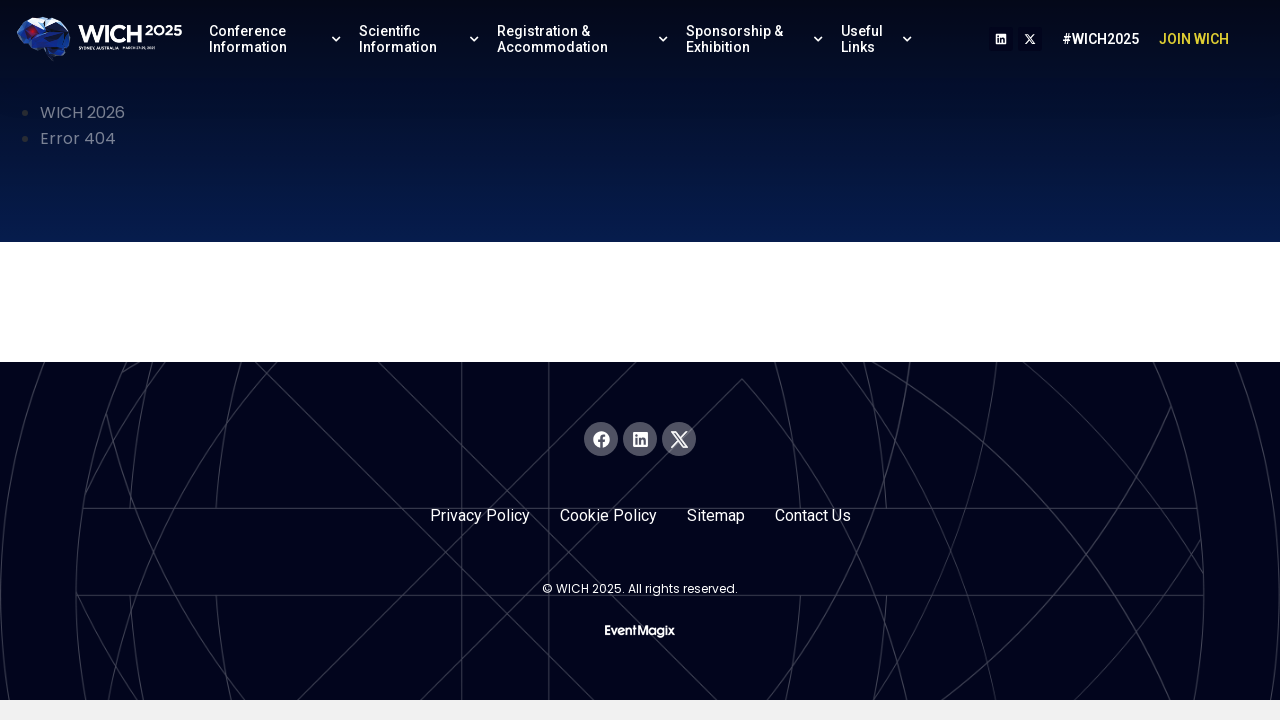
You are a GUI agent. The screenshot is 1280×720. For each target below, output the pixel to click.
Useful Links (878, 39)
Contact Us (813, 515)
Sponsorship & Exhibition (756, 39)
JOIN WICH (1194, 39)
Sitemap (716, 515)
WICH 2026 (82, 112)
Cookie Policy (608, 515)
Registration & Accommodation (584, 39)
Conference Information (277, 39)
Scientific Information (421, 39)
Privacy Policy (480, 515)
